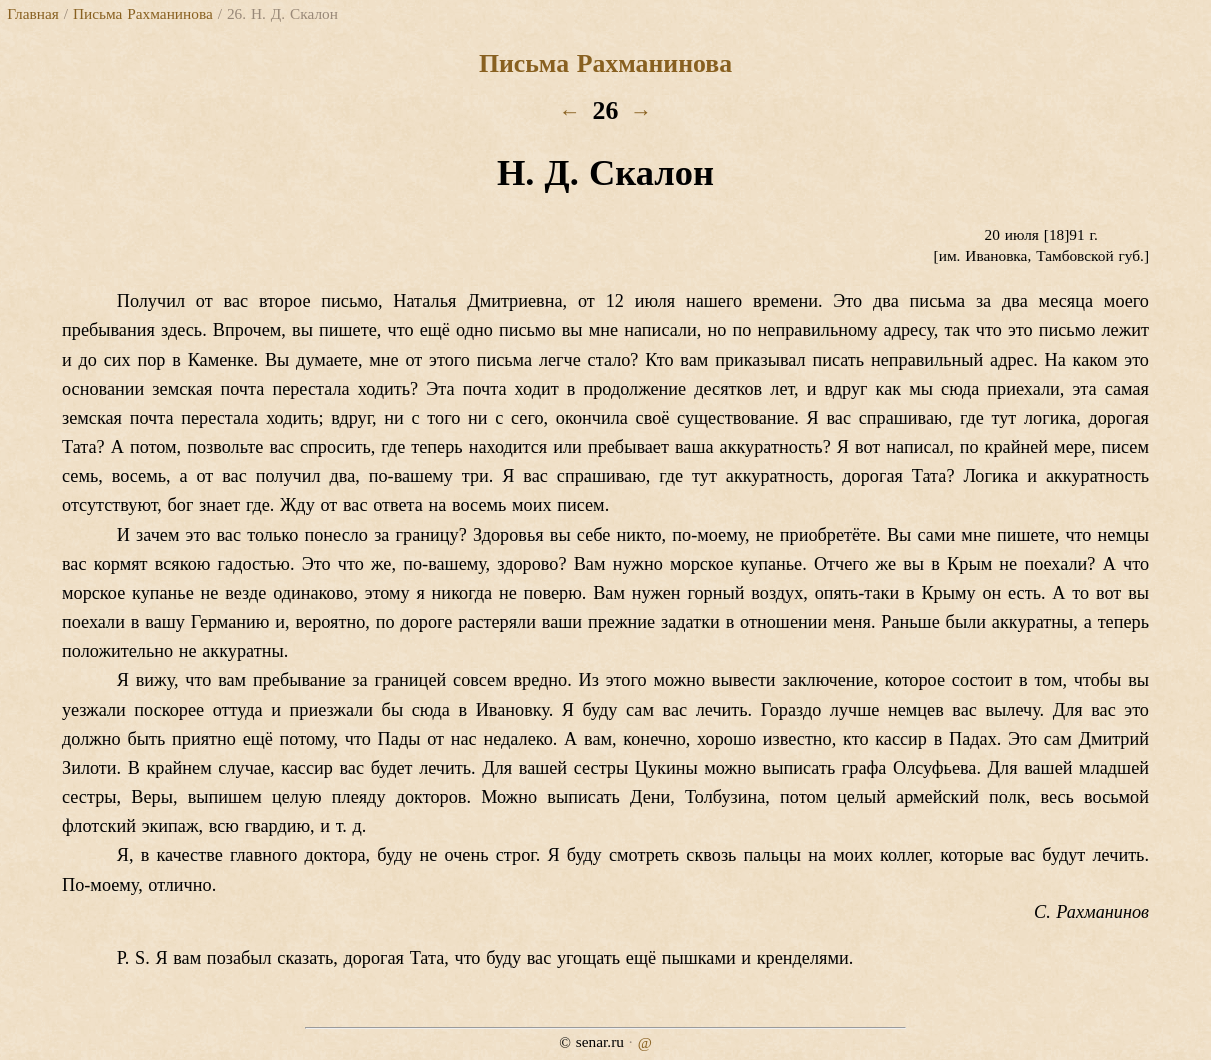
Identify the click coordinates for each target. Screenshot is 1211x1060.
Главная (32, 13)
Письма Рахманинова (143, 13)
